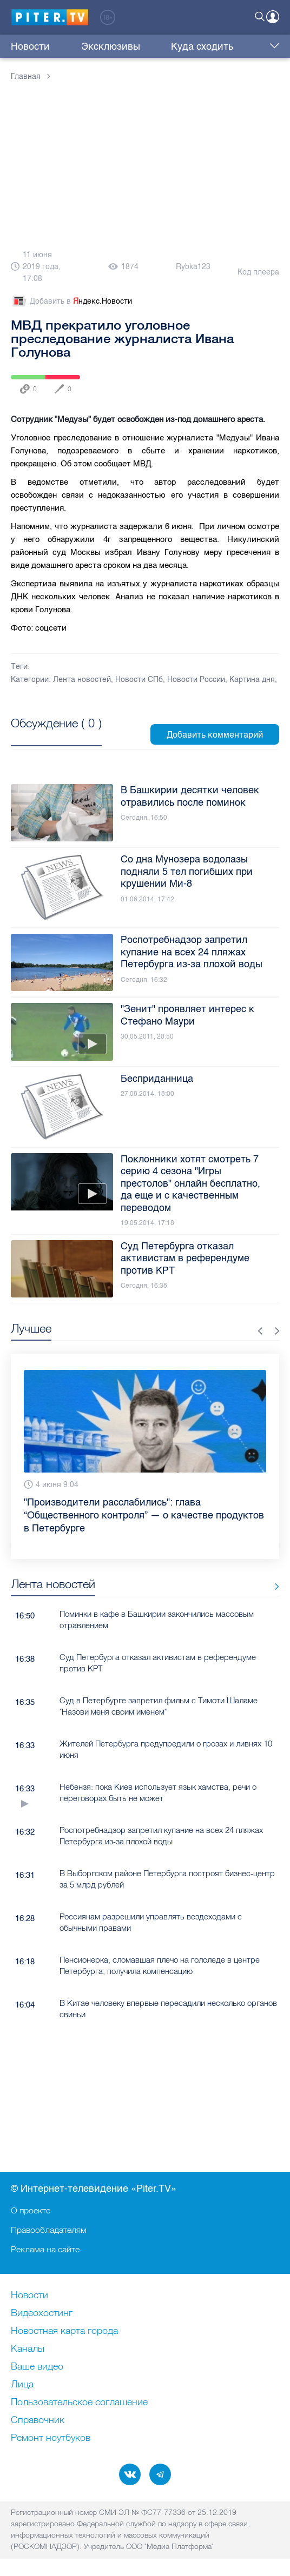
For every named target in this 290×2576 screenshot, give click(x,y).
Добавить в (71, 301)
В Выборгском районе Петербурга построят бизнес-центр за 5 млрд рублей (167, 1879)
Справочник (37, 2420)
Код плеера (258, 272)
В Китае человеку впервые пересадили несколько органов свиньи (168, 2008)
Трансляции (227, 46)
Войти (272, 16)
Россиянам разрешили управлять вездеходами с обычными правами (151, 1922)
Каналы (27, 2349)
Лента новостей (82, 679)
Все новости (273, 1586)
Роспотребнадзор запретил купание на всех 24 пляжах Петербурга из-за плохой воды (161, 1835)
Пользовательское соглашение (79, 2402)
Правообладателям (49, 2229)
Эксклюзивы (89, 46)
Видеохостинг (41, 2313)
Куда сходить (159, 46)
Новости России (196, 679)
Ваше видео (37, 2366)
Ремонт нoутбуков (50, 2438)
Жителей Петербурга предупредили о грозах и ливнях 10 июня (166, 1749)
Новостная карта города (64, 2331)
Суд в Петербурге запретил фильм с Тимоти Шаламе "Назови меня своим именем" (159, 1706)
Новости (30, 46)
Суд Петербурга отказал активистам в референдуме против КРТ (158, 1663)
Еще (272, 46)
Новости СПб (139, 679)
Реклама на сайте (45, 2249)
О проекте (30, 2210)
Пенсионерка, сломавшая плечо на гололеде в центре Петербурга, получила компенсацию (160, 1965)
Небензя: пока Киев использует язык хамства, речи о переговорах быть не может (158, 1792)
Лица (22, 2384)
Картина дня (252, 679)
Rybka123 (193, 266)
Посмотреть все (56, 735)
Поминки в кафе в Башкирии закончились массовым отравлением (157, 1619)
